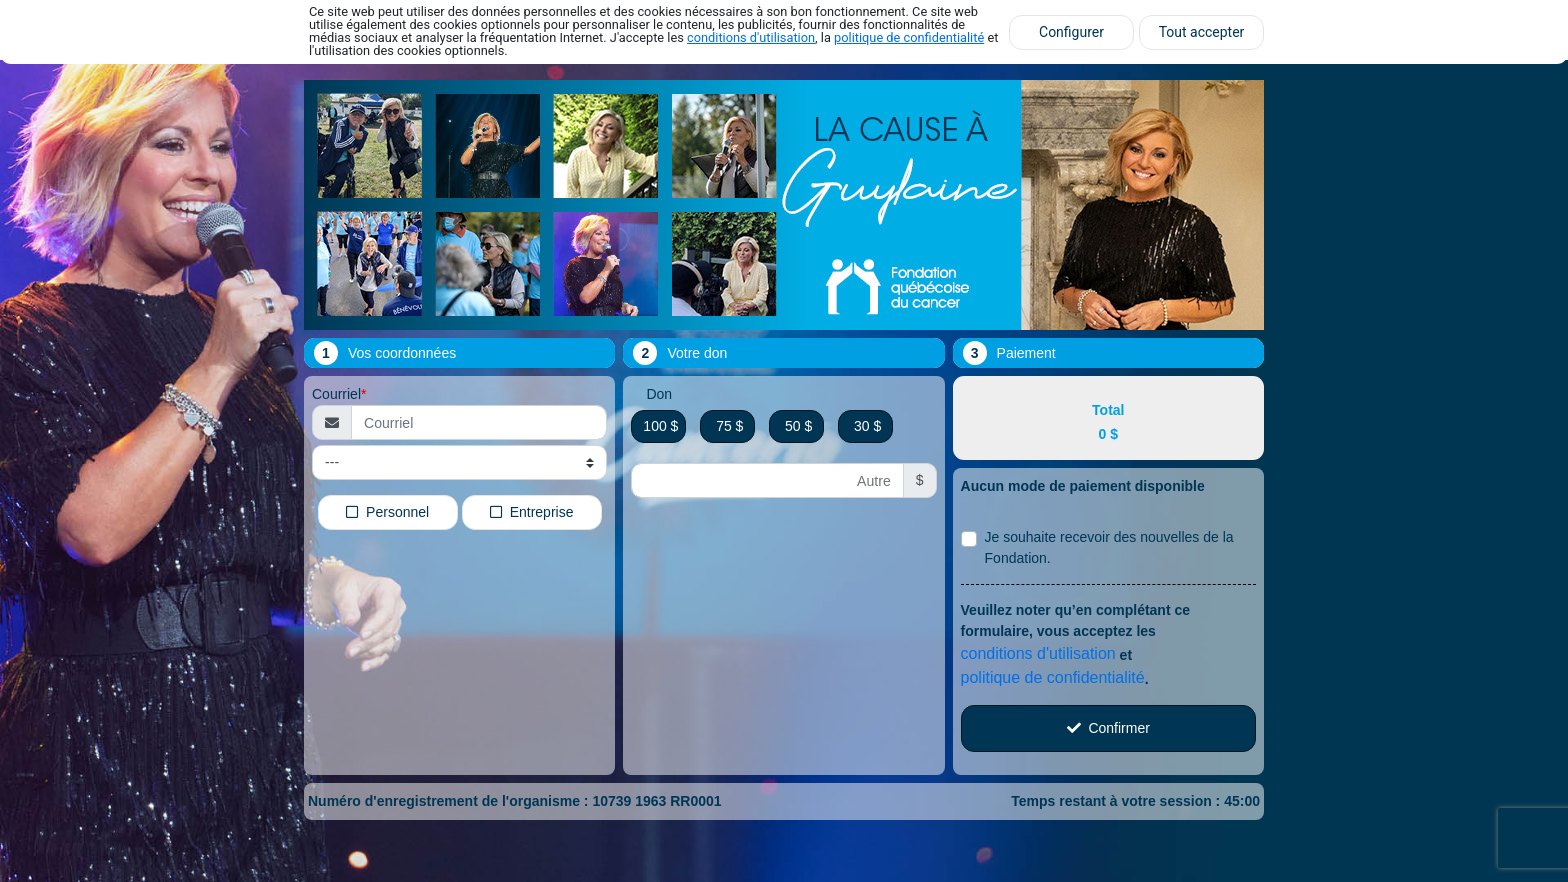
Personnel (387, 511)
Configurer (1071, 32)
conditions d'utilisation (751, 37)
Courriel (336, 394)
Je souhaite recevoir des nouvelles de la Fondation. (1109, 547)
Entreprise (532, 511)
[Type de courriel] (459, 462)
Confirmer (1108, 728)
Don (659, 394)
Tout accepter (1202, 32)
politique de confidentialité (909, 37)
